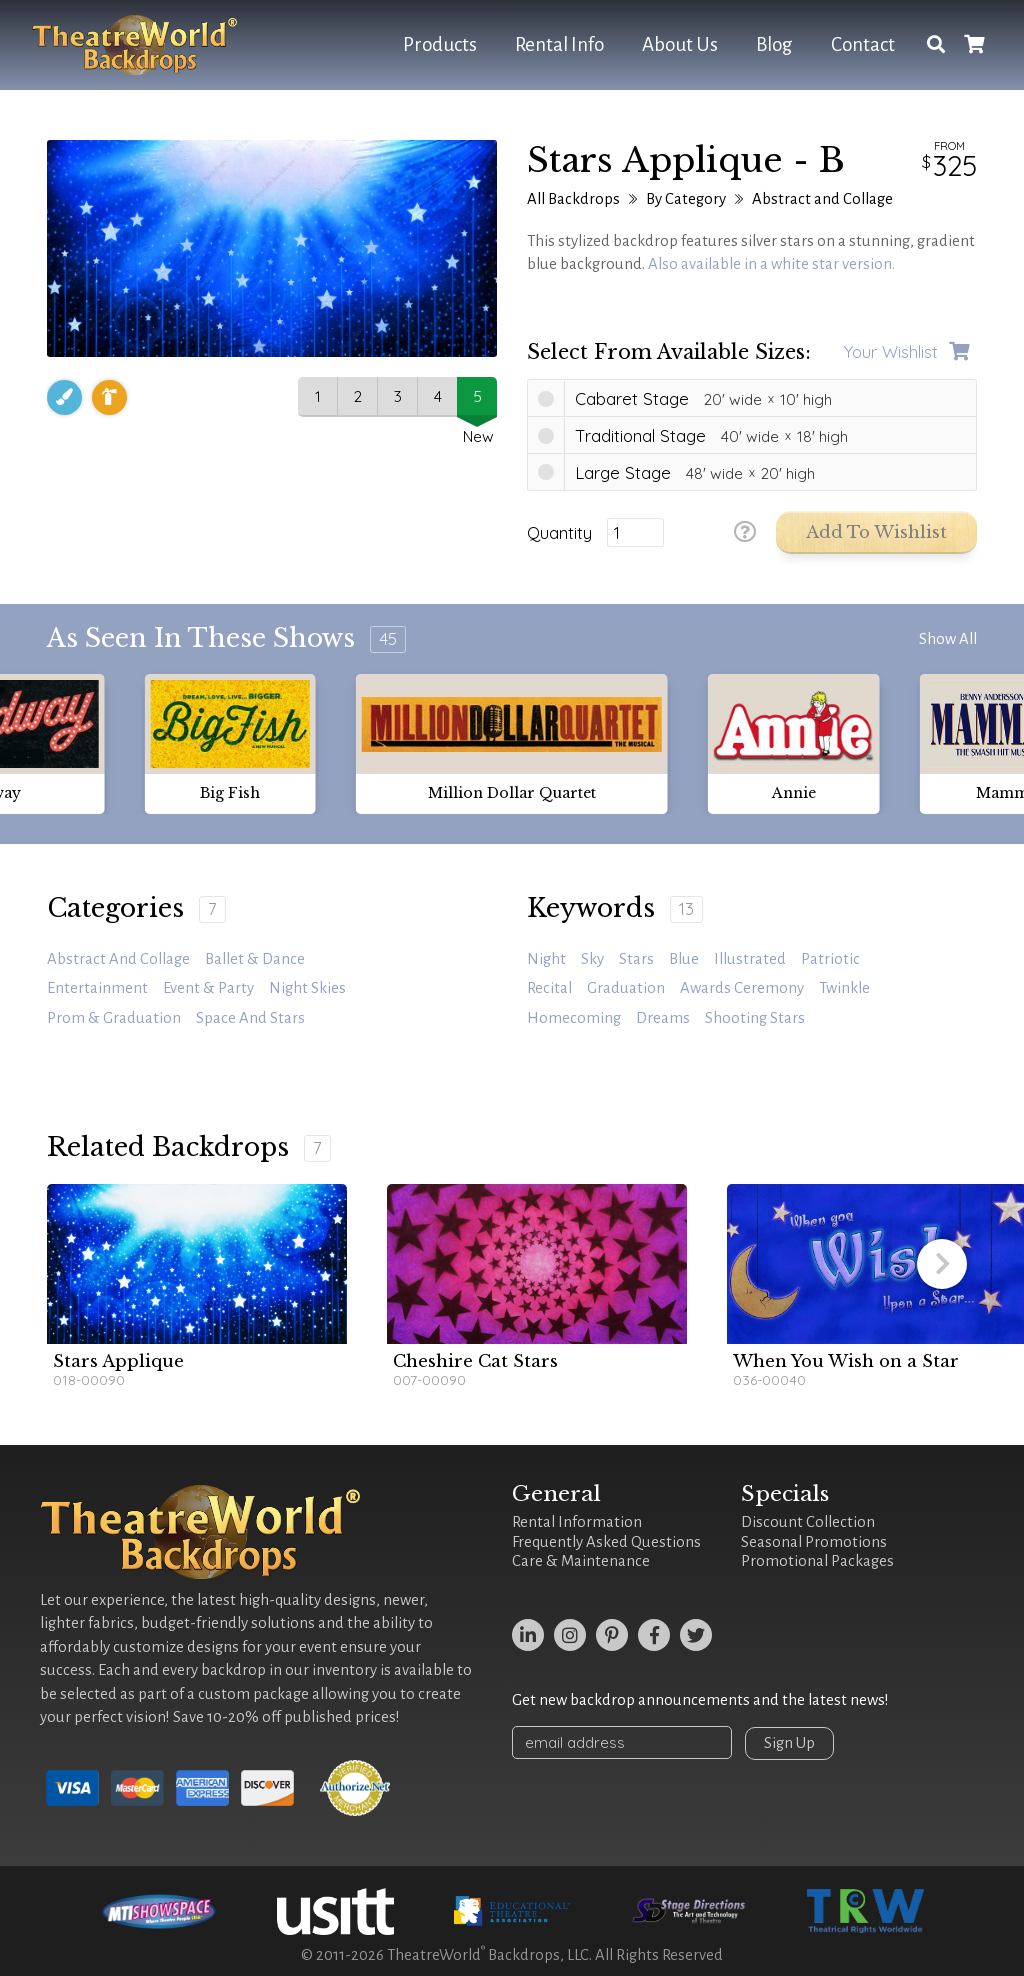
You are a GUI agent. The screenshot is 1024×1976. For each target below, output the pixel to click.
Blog (774, 44)
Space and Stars (250, 1018)
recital (549, 988)
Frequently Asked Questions (606, 1542)
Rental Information (577, 1522)
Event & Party (208, 988)
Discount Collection (808, 1522)
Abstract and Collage (822, 199)
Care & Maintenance (581, 1561)
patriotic (830, 959)
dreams (663, 1018)
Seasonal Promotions (814, 1542)
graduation (626, 988)
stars (636, 959)
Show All (948, 639)
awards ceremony (742, 988)
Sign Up (789, 1743)
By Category (686, 199)
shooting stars (755, 1018)
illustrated (750, 959)
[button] (942, 1264)
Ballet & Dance (255, 959)
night (546, 959)
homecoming (574, 1018)
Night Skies (307, 988)
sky (592, 959)
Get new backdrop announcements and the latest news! (700, 1700)
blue (684, 959)
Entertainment (97, 988)
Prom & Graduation (114, 1018)
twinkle (844, 988)
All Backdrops (573, 199)
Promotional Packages (817, 1561)
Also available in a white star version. (771, 264)
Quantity (559, 533)
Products (440, 44)
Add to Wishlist (876, 532)
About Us (680, 44)
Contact (863, 44)
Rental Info (559, 44)
